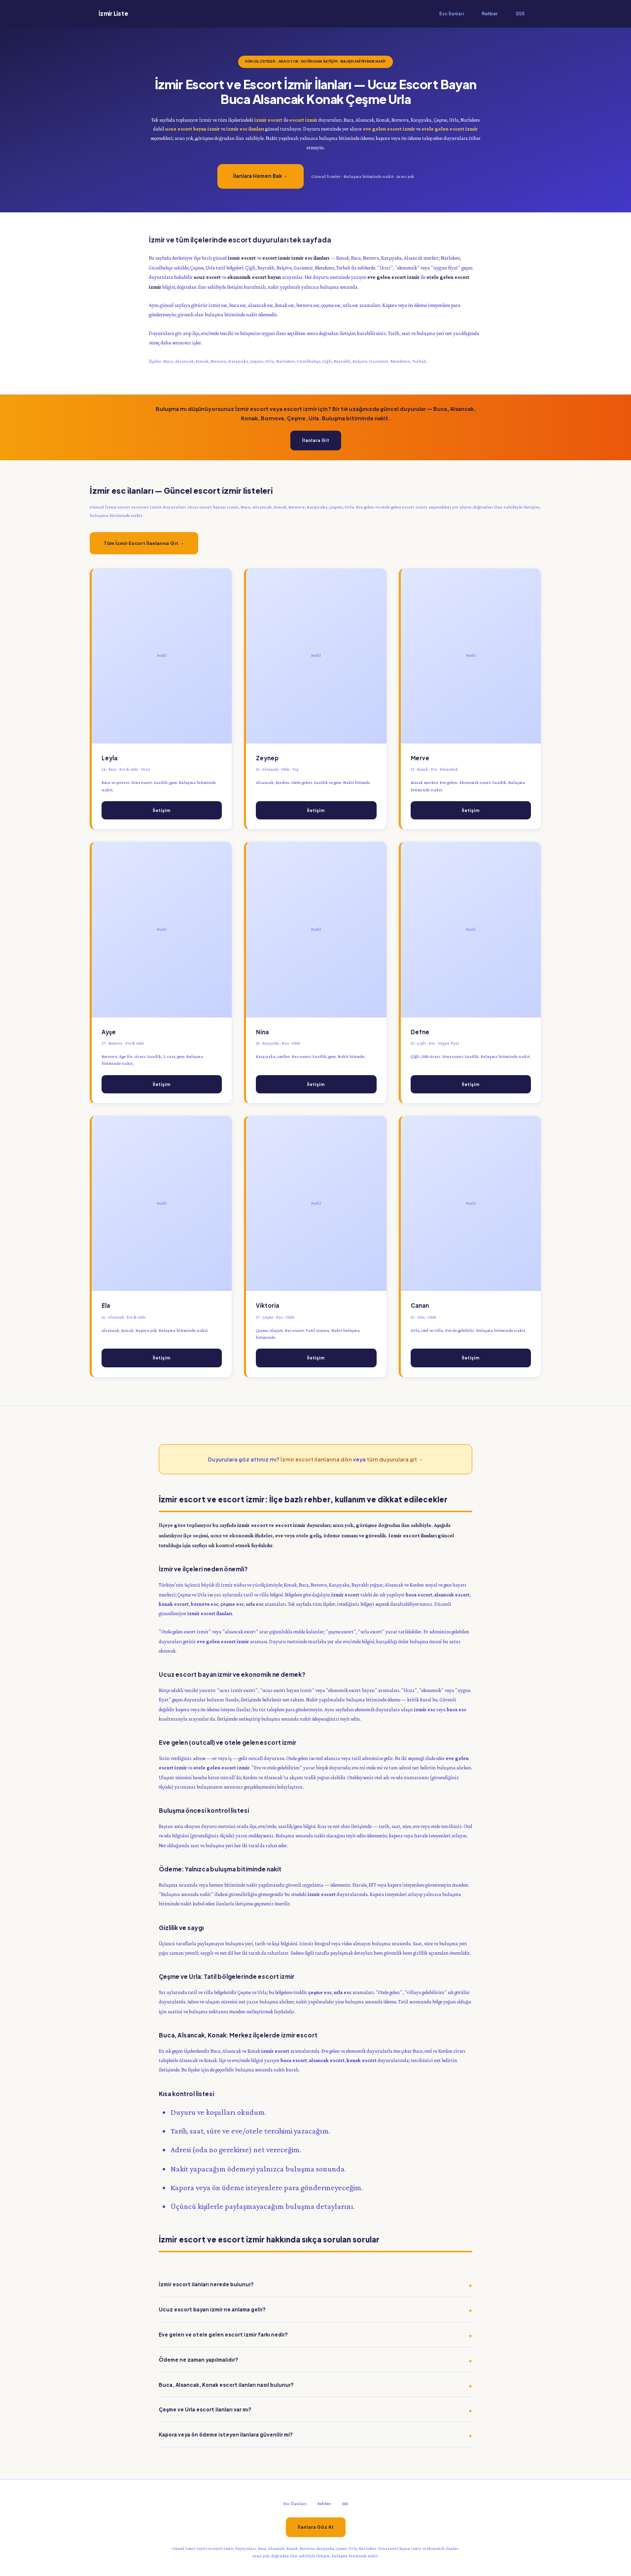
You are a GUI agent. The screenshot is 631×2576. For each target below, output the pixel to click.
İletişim (162, 810)
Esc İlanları (451, 13)
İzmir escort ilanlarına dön (316, 1459)
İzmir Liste (113, 13)
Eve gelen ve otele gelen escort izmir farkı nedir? (223, 2334)
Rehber (490, 13)
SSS (520, 13)
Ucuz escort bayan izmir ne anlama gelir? (212, 2309)
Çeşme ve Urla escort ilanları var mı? (205, 2409)
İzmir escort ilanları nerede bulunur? (206, 2284)
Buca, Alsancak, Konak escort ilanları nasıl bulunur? (226, 2384)
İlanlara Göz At (316, 2527)
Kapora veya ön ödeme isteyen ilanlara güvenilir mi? (226, 2434)
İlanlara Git (315, 440)
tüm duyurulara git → (395, 1459)
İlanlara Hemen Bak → (260, 176)
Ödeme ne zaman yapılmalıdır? (198, 2359)
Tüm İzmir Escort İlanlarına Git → (144, 543)
